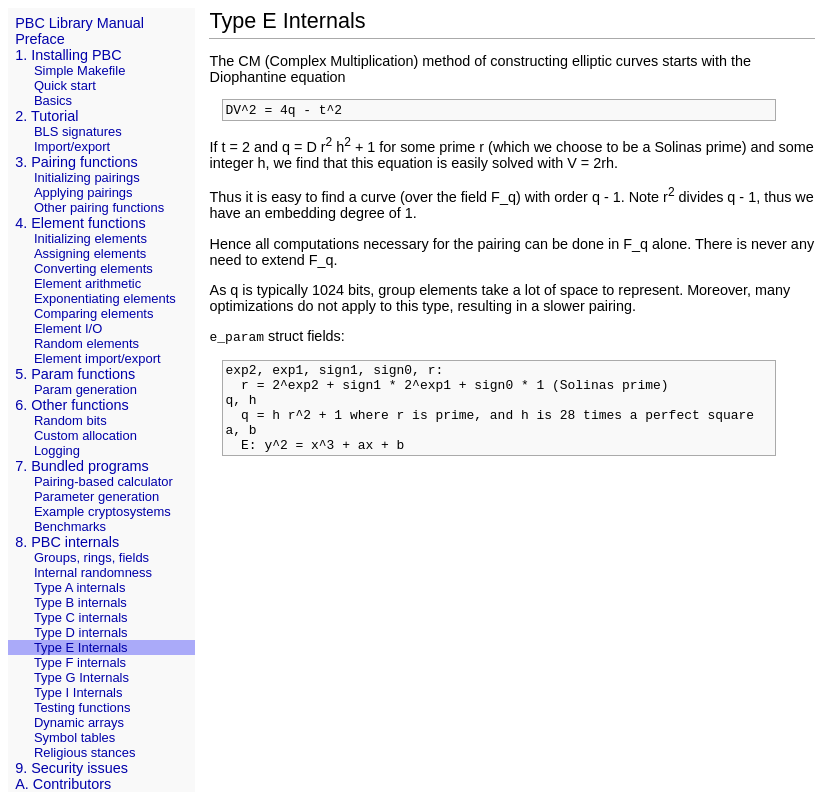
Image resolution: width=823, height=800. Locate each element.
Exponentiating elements (105, 298)
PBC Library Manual (79, 23)
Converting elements (93, 268)
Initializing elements (90, 238)
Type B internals (80, 602)
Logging (57, 450)
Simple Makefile (79, 70)
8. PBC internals (67, 542)
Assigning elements (90, 253)
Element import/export (97, 358)
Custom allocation (85, 435)
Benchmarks (70, 526)
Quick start (65, 85)
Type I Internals (78, 692)
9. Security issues (71, 768)
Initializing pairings (87, 177)
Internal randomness (93, 572)
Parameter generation (96, 496)
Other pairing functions (99, 207)
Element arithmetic (87, 283)
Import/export (72, 146)
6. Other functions (72, 405)
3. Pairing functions (76, 162)
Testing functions (82, 707)
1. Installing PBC (68, 55)
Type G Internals (81, 677)
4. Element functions (80, 223)
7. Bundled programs (82, 466)
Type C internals (81, 617)
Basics (53, 100)
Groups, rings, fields (91, 557)
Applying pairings (83, 192)
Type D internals (81, 632)
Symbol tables (74, 737)
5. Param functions (75, 374)
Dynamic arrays (79, 722)
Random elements (86, 343)
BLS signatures (78, 131)
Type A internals (79, 587)
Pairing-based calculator (103, 481)
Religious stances (85, 752)
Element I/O (68, 328)
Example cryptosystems (102, 511)
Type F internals (80, 662)
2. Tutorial (46, 116)
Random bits (70, 420)
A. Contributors (63, 784)
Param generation (85, 389)
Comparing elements (94, 313)
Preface (40, 39)
